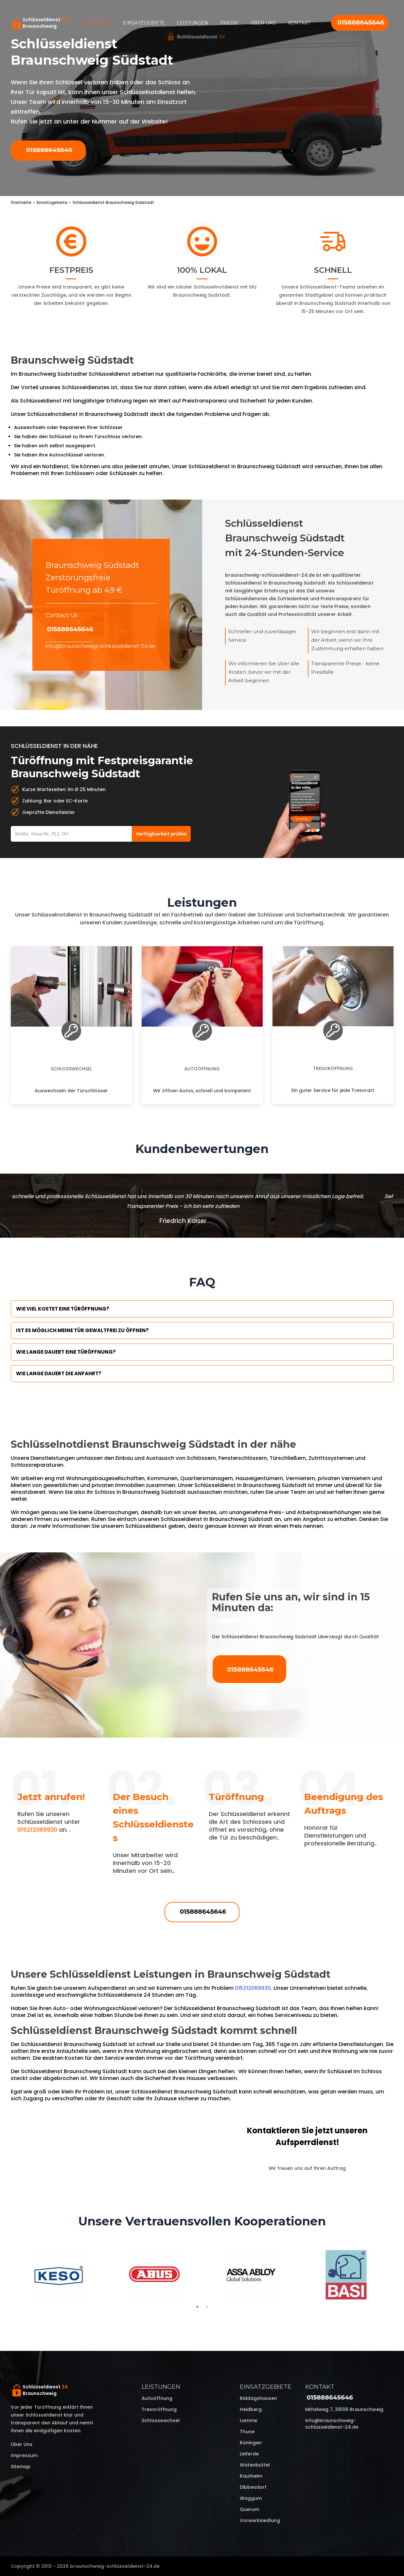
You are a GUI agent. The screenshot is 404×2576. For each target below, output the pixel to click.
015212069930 (37, 1829)
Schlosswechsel (71, 1068)
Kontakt (299, 23)
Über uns (263, 23)
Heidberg (251, 2409)
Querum (249, 2509)
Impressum (24, 2455)
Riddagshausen (258, 2398)
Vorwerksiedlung (260, 2520)
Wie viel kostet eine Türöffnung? (62, 1308)
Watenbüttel (255, 2465)
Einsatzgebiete (144, 23)
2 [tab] (207, 2307)
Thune (247, 2431)
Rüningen (251, 2442)
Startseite (96, 23)
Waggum (251, 2498)
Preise (229, 23)
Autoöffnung (202, 1068)
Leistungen (192, 23)
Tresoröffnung (333, 1068)
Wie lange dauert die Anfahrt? (58, 1373)
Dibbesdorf (253, 2487)
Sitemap (20, 2466)
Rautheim (251, 2476)
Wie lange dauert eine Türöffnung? (66, 1351)
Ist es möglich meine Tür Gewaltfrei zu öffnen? (82, 1330)
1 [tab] (197, 2307)
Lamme (248, 2420)
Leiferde (249, 2454)
